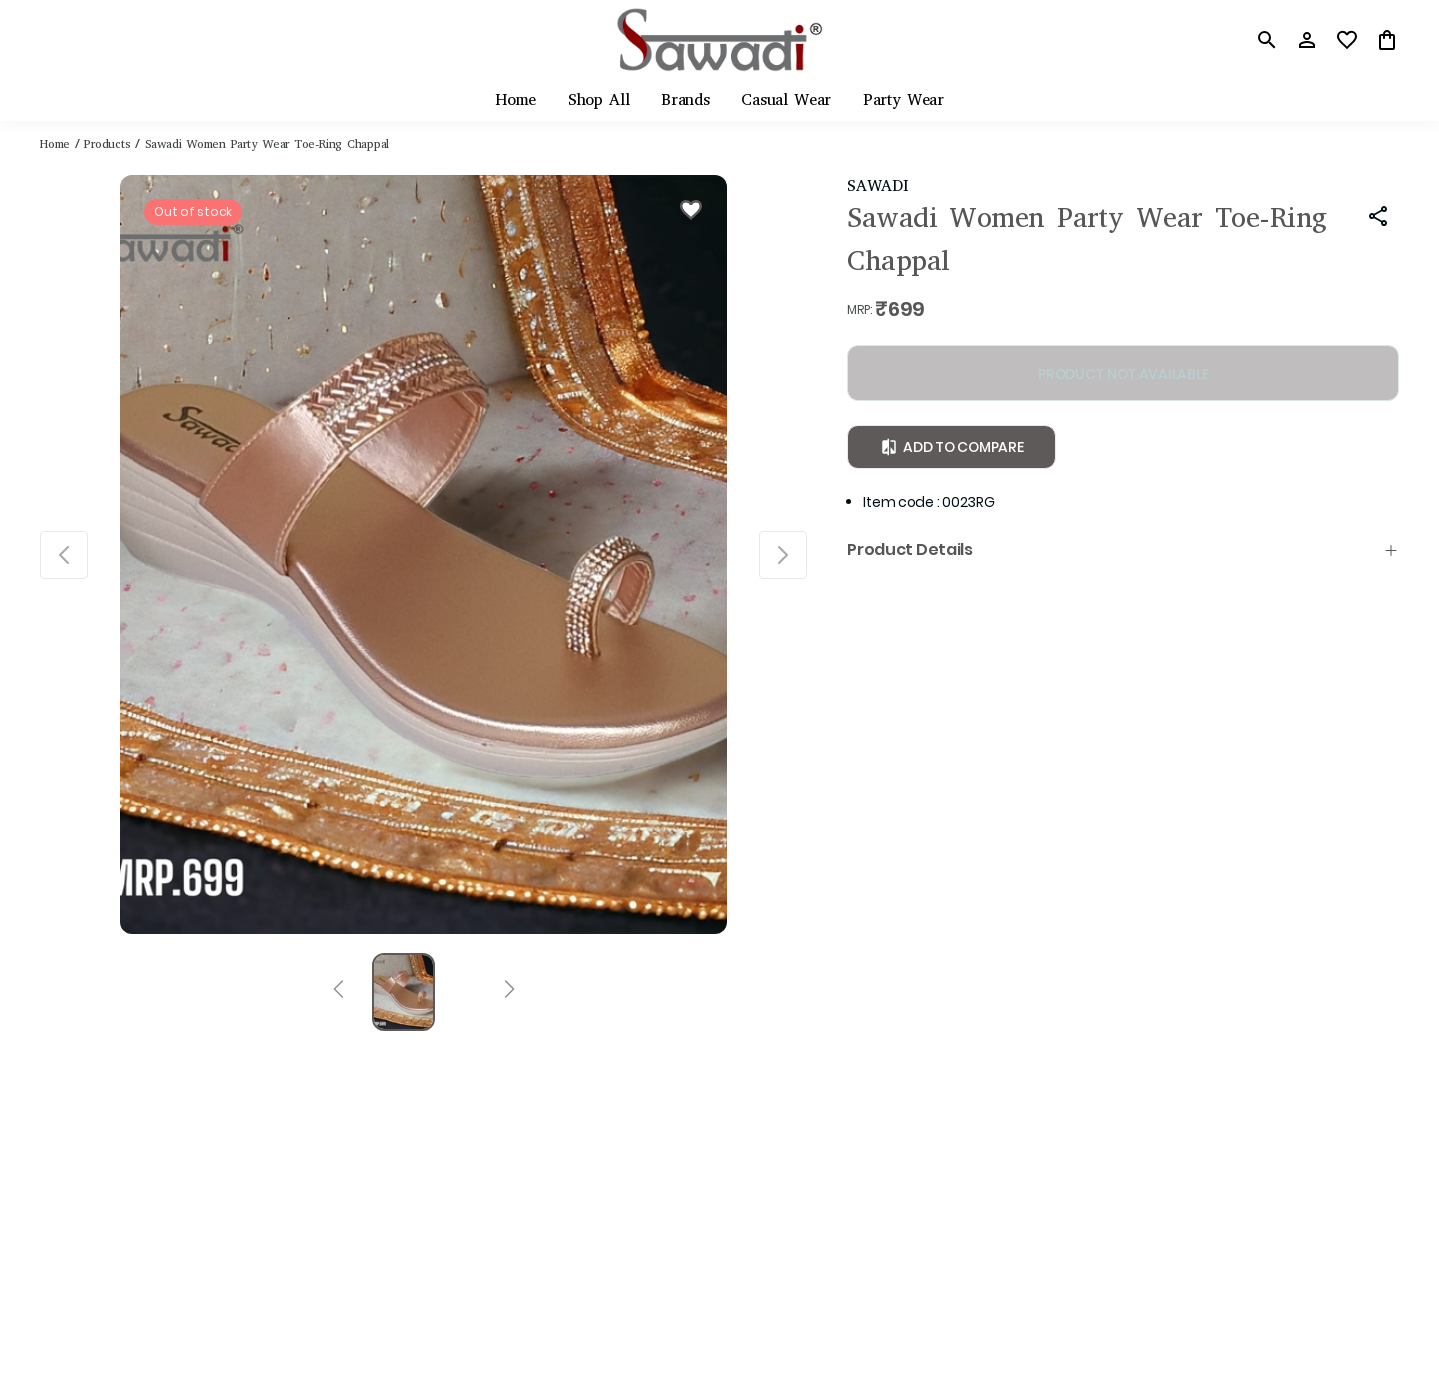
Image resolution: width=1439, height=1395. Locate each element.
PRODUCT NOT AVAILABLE (1123, 374)
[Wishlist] (691, 213)
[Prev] (338, 992)
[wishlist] (1347, 40)
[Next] (509, 992)
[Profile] (1307, 40)
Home (55, 144)
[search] (1267, 40)
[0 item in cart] (1387, 40)
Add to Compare (951, 447)
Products (107, 144)
